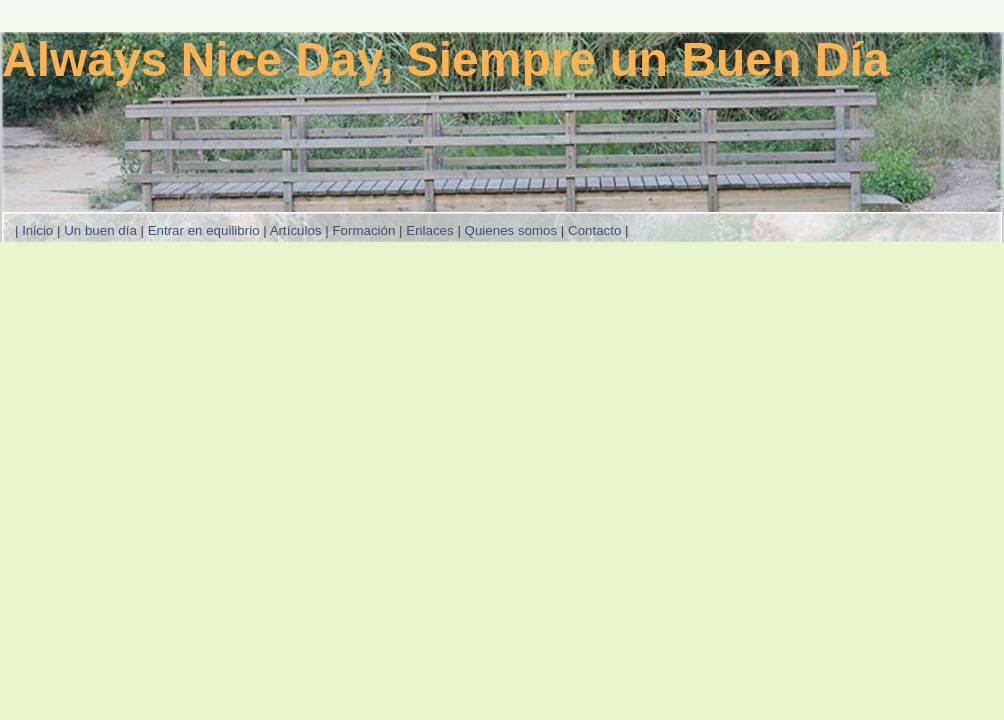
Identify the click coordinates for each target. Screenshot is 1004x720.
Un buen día (100, 230)
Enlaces (429, 230)
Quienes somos (511, 230)
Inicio (37, 230)
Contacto (594, 230)
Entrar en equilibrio (204, 230)
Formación (363, 230)
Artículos (296, 230)
